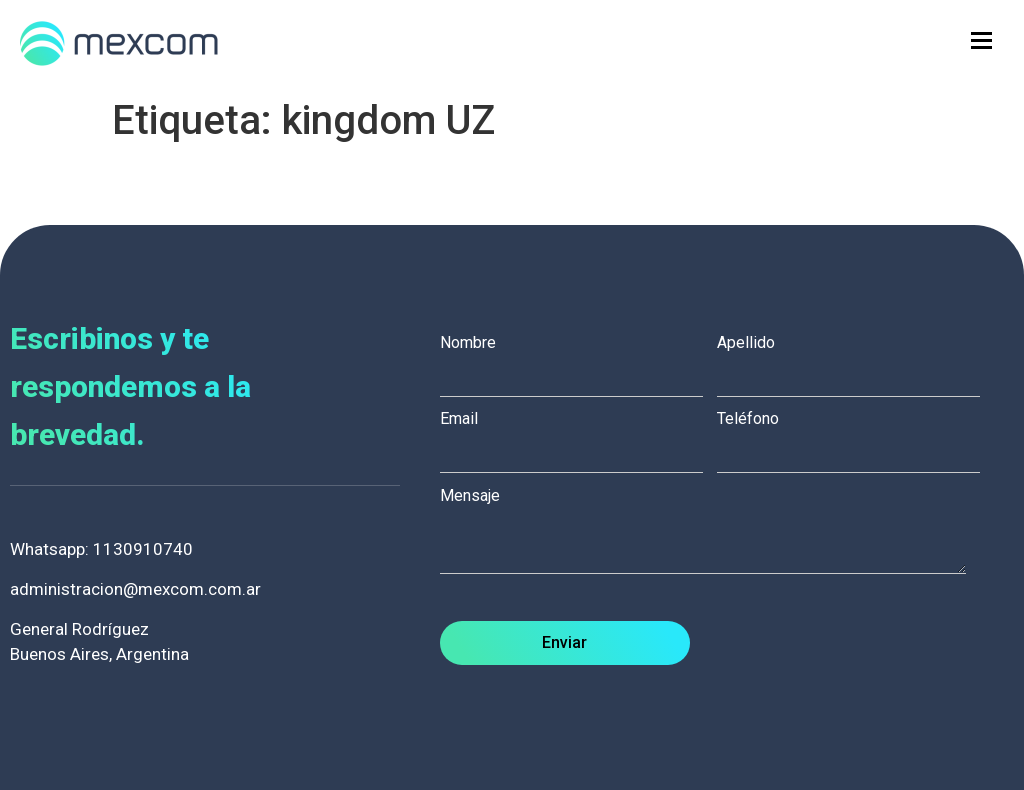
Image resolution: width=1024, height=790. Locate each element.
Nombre (578, 360)
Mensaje (713, 532)
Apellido (855, 360)
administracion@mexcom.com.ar (135, 589)
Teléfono (855, 436)
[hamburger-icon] (981, 40)
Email (578, 436)
